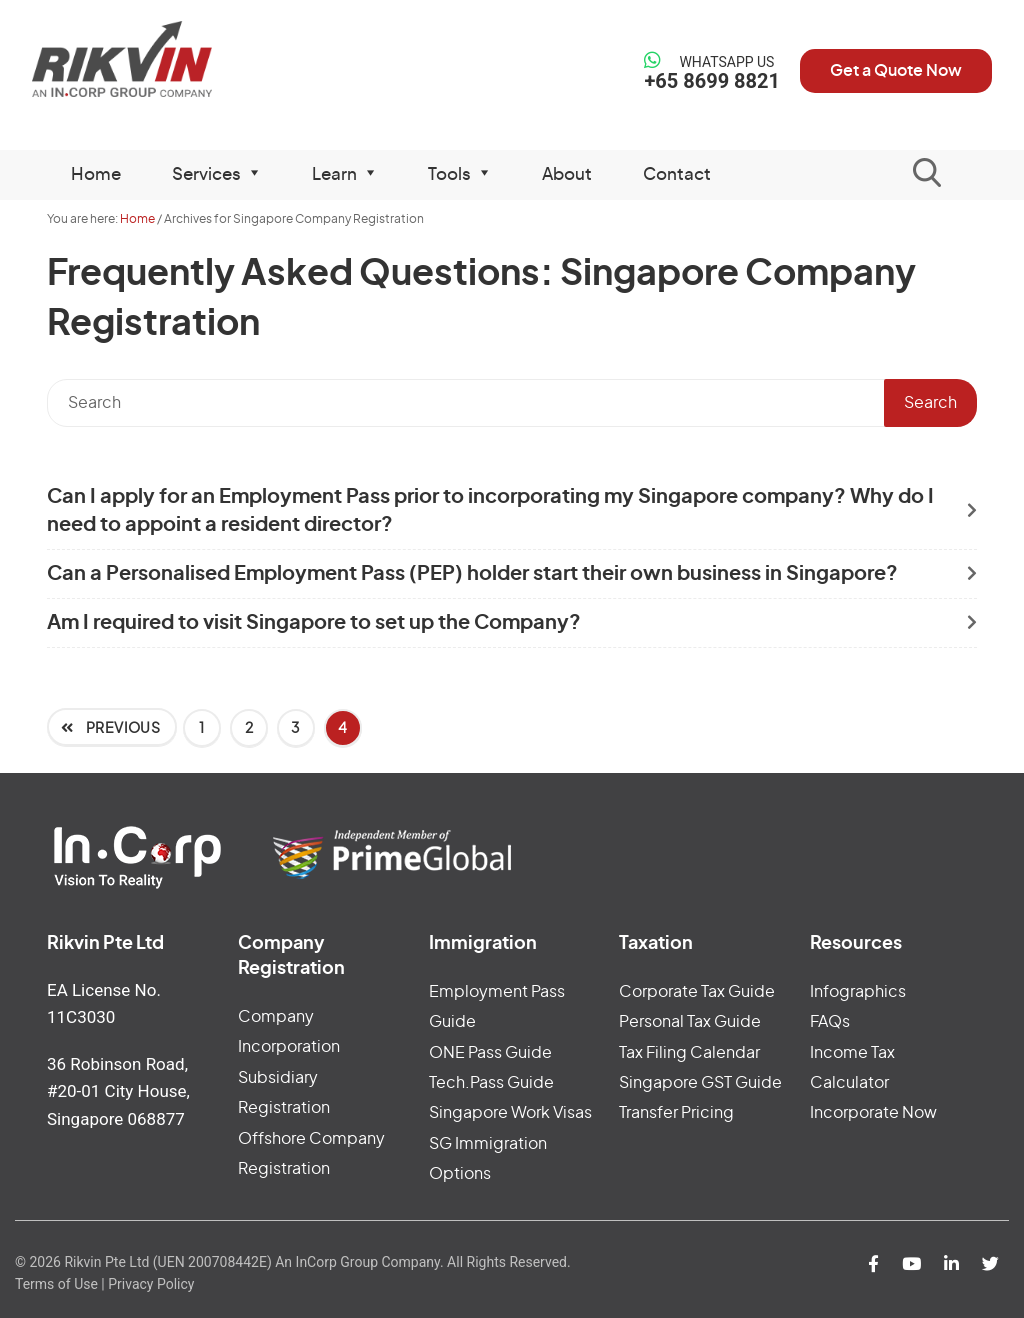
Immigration (483, 944)
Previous (121, 729)
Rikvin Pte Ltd (143, 59)
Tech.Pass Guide (491, 1083)
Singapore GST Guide (700, 1083)
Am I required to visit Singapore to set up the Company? (314, 623)
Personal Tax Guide (690, 1022)
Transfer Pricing (676, 1113)
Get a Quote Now (896, 71)
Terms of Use (56, 1284)
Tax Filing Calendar (689, 1053)
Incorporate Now (873, 1113)
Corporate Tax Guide (697, 992)
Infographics (858, 992)
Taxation (656, 944)
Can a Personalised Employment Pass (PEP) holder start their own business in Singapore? (472, 574)
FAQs (830, 1022)
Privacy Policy (151, 1284)
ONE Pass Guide (490, 1053)
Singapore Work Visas (510, 1113)
